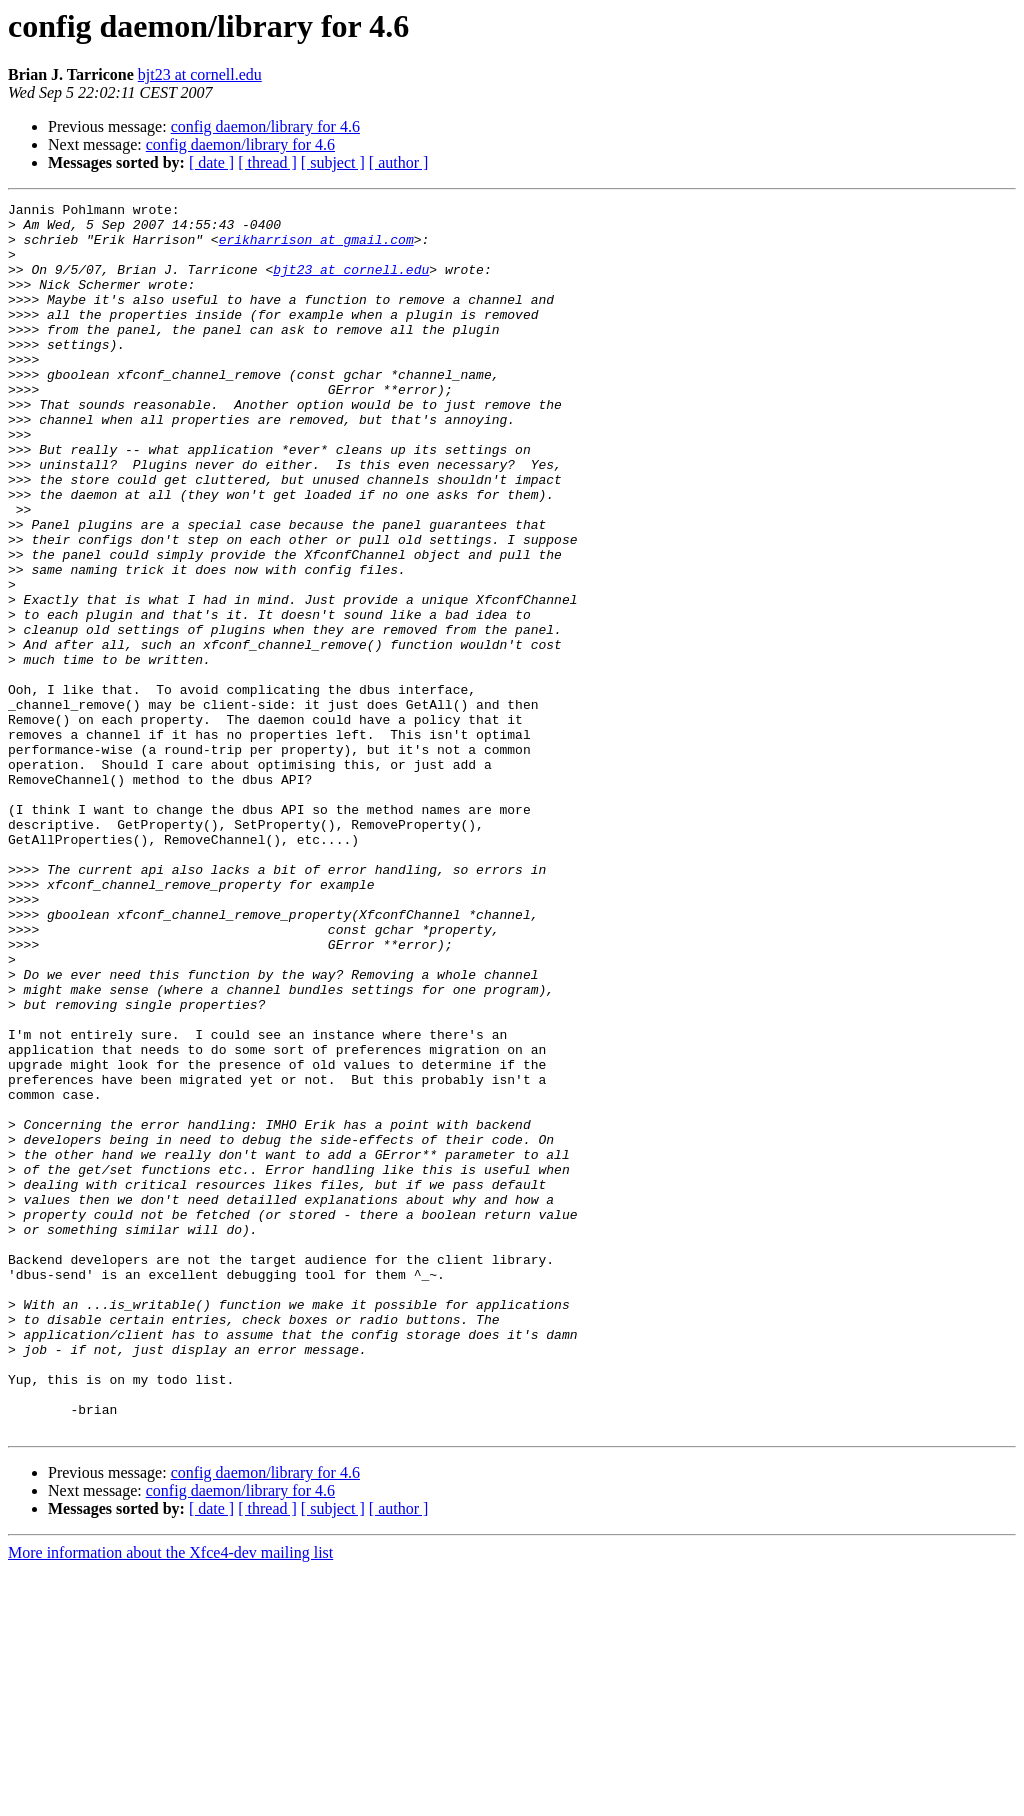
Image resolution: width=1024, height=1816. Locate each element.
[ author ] (399, 162)
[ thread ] (267, 162)
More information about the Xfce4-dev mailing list (170, 1798)
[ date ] (211, 162)
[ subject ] (333, 162)
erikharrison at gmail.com (316, 248)
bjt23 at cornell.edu (200, 74)
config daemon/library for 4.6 (265, 126)
